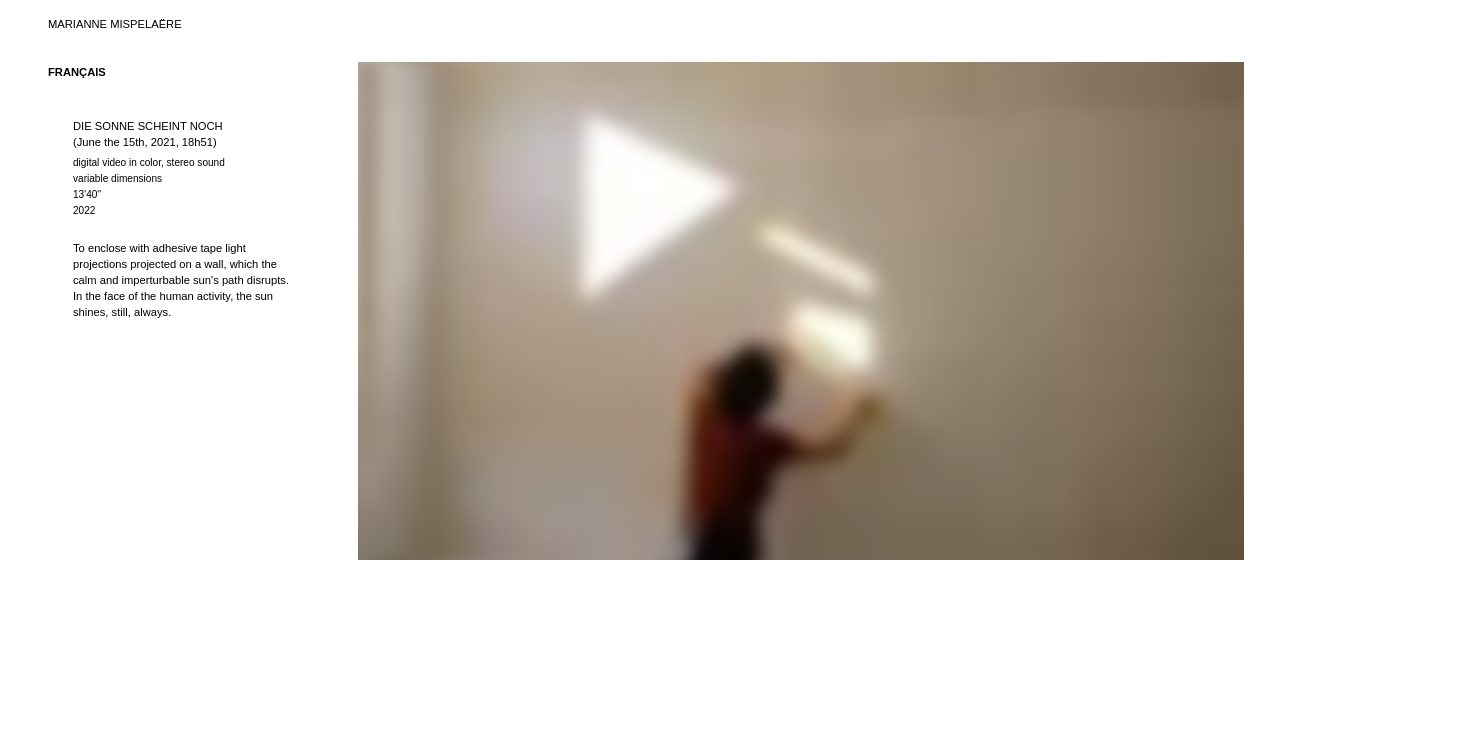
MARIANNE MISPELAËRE (115, 24)
